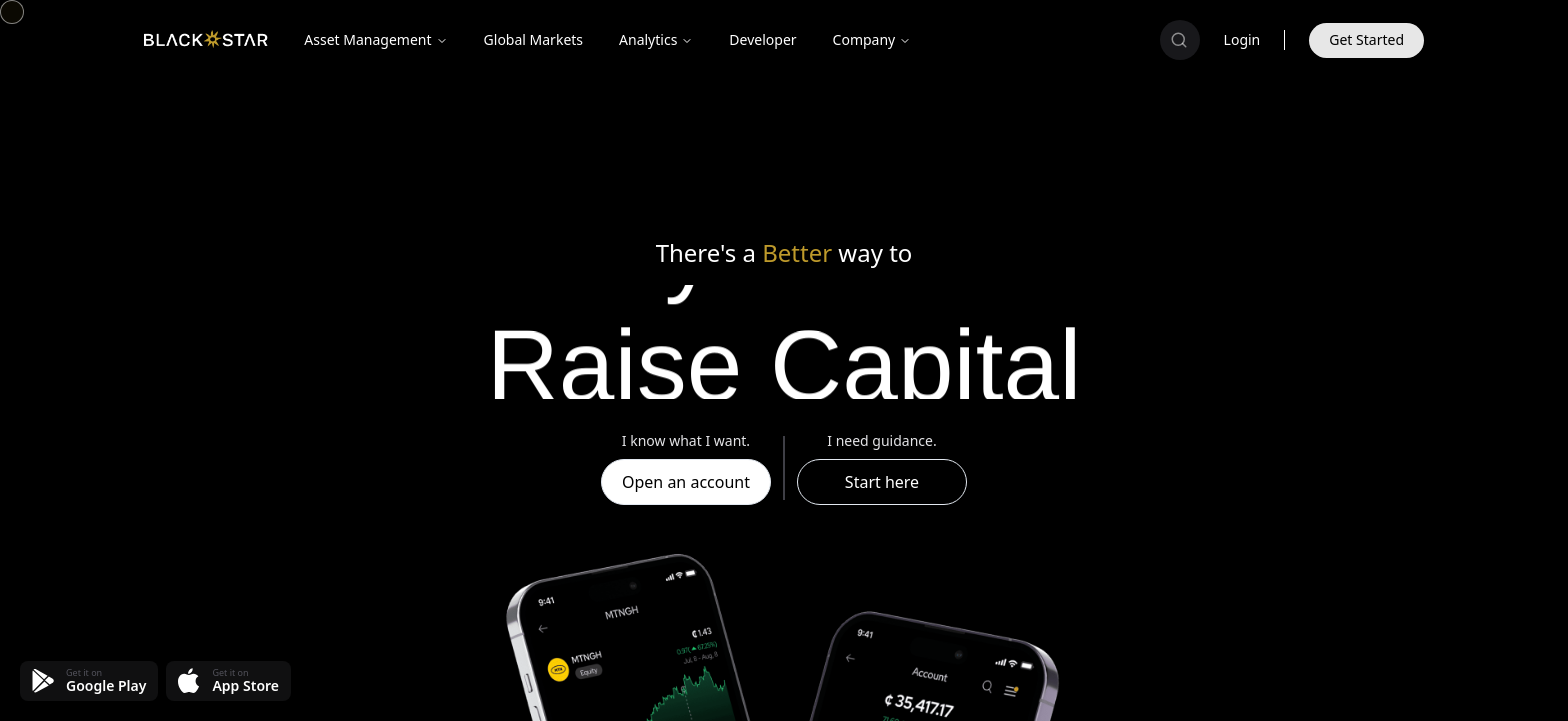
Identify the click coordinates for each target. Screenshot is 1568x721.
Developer (762, 39)
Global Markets (533, 39)
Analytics (656, 39)
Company (872, 39)
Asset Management (375, 39)
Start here (882, 482)
